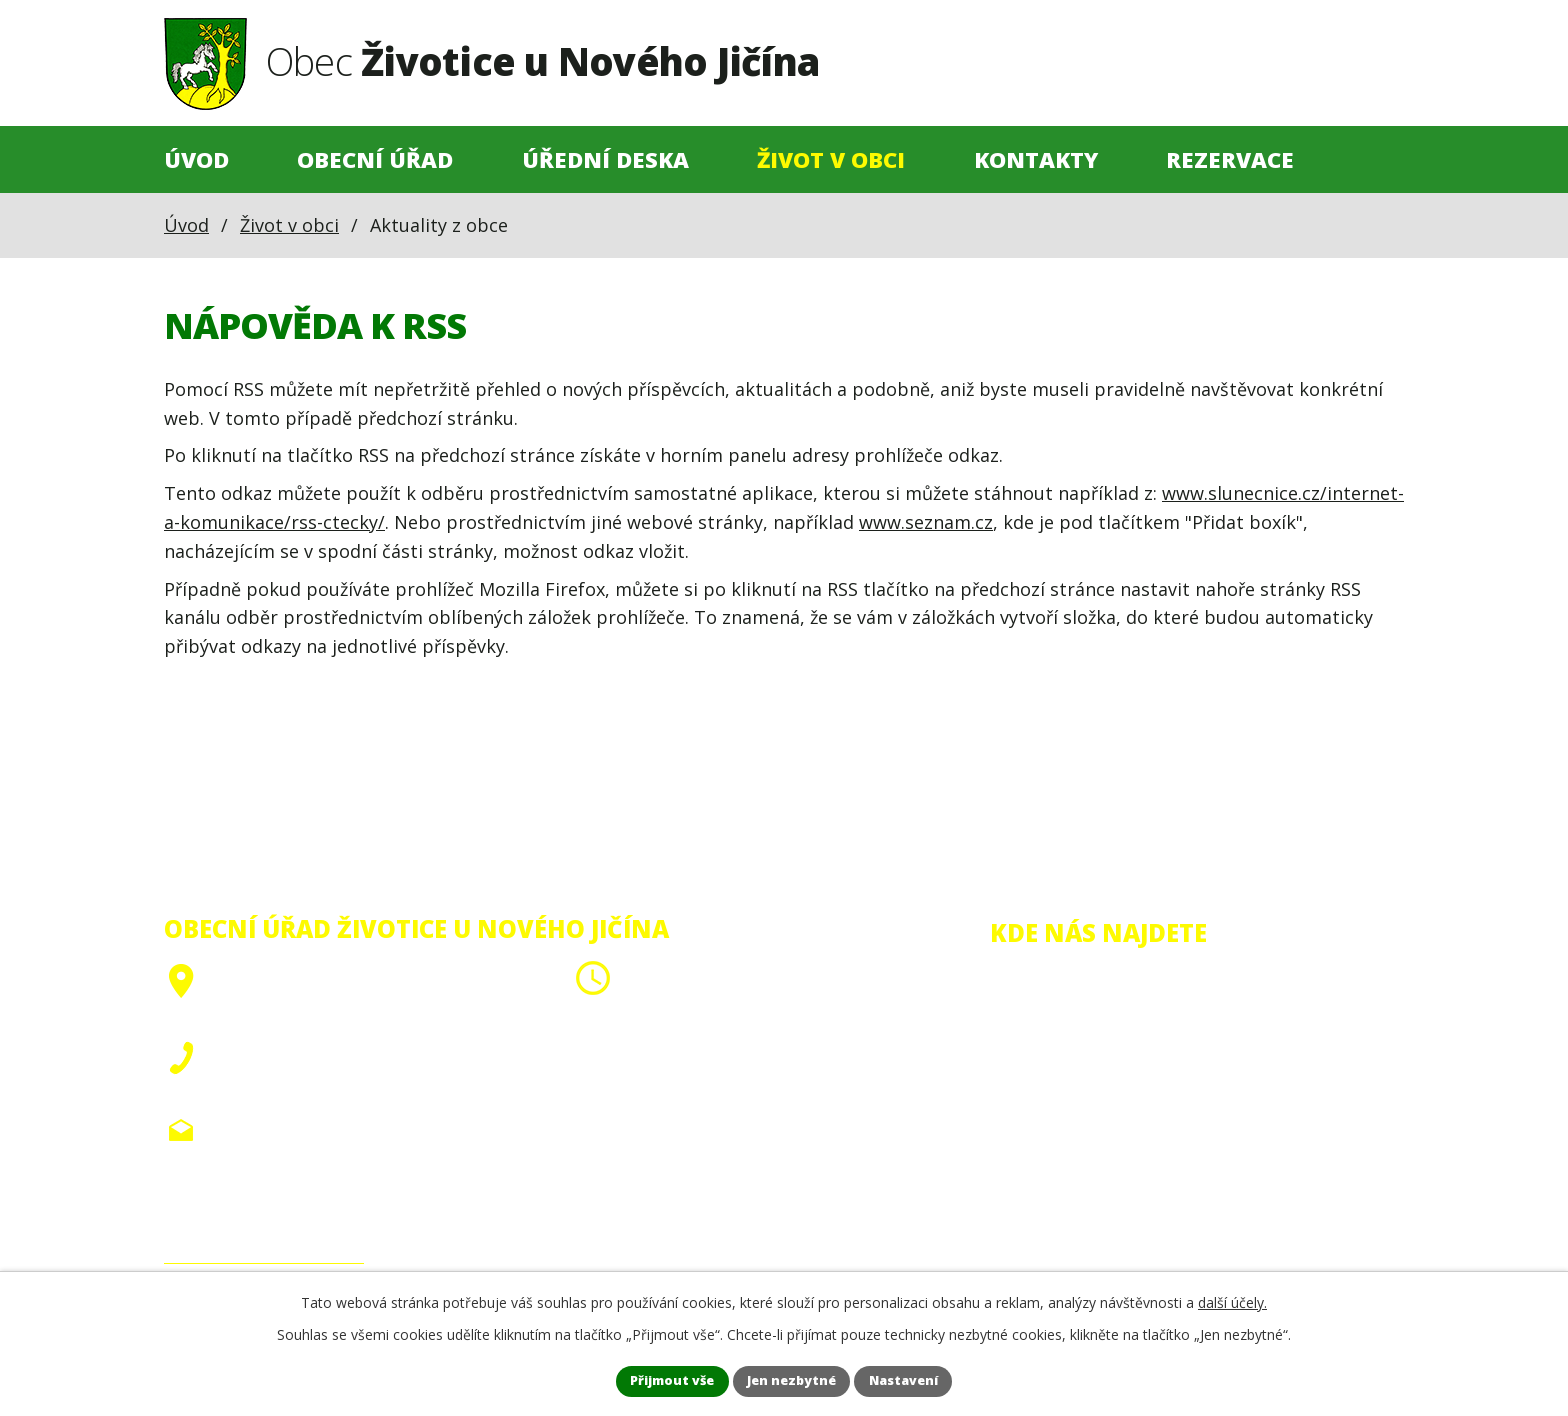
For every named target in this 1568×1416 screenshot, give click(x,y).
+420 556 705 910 (285, 1081)
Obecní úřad (375, 159)
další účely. (1232, 1298)
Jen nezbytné (793, 1379)
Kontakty (1036, 159)
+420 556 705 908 (285, 1052)
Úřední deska (605, 159)
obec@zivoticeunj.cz (299, 1130)
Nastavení (928, 1379)
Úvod (196, 159)
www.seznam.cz (926, 522)
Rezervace (1230, 159)
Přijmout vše (648, 1379)
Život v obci (831, 159)
